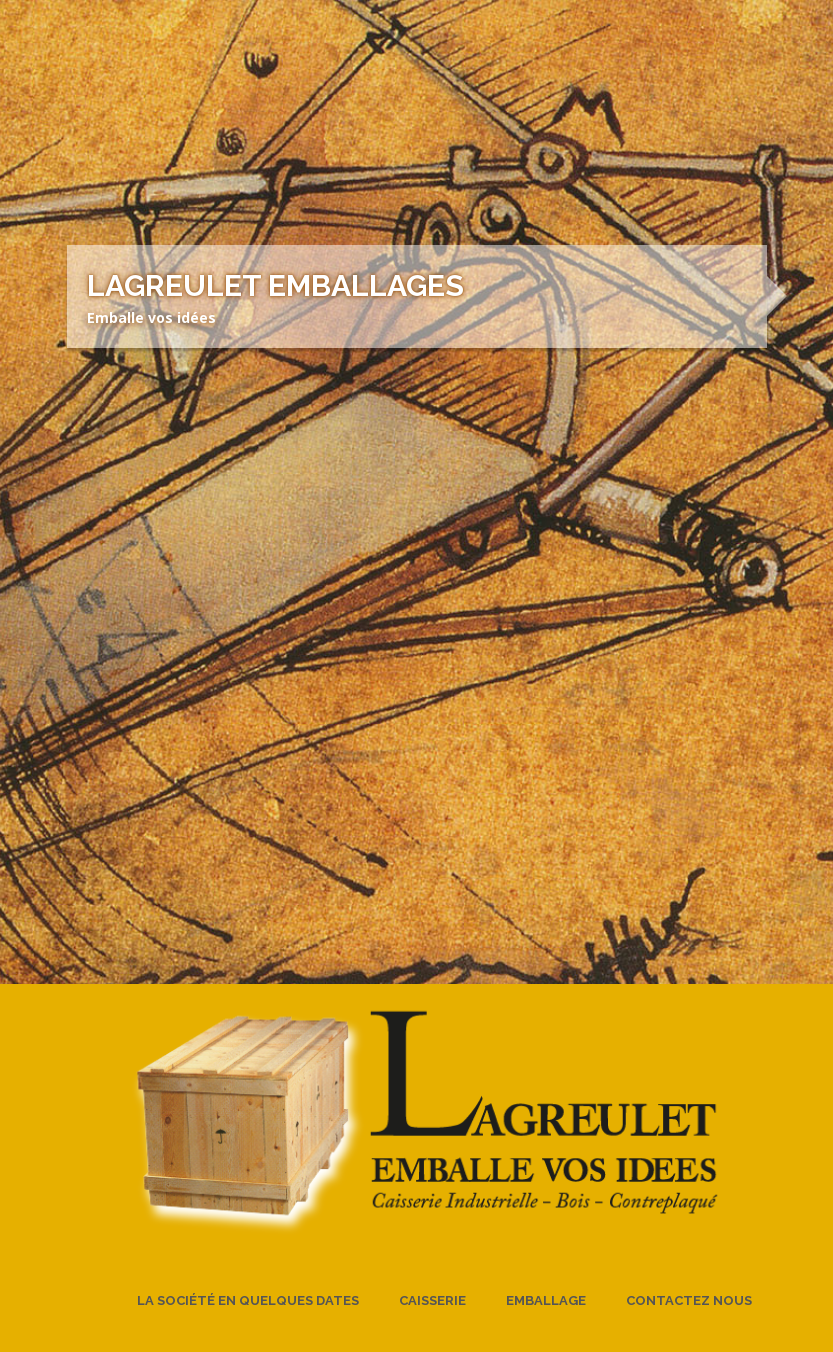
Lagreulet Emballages (275, 285)
